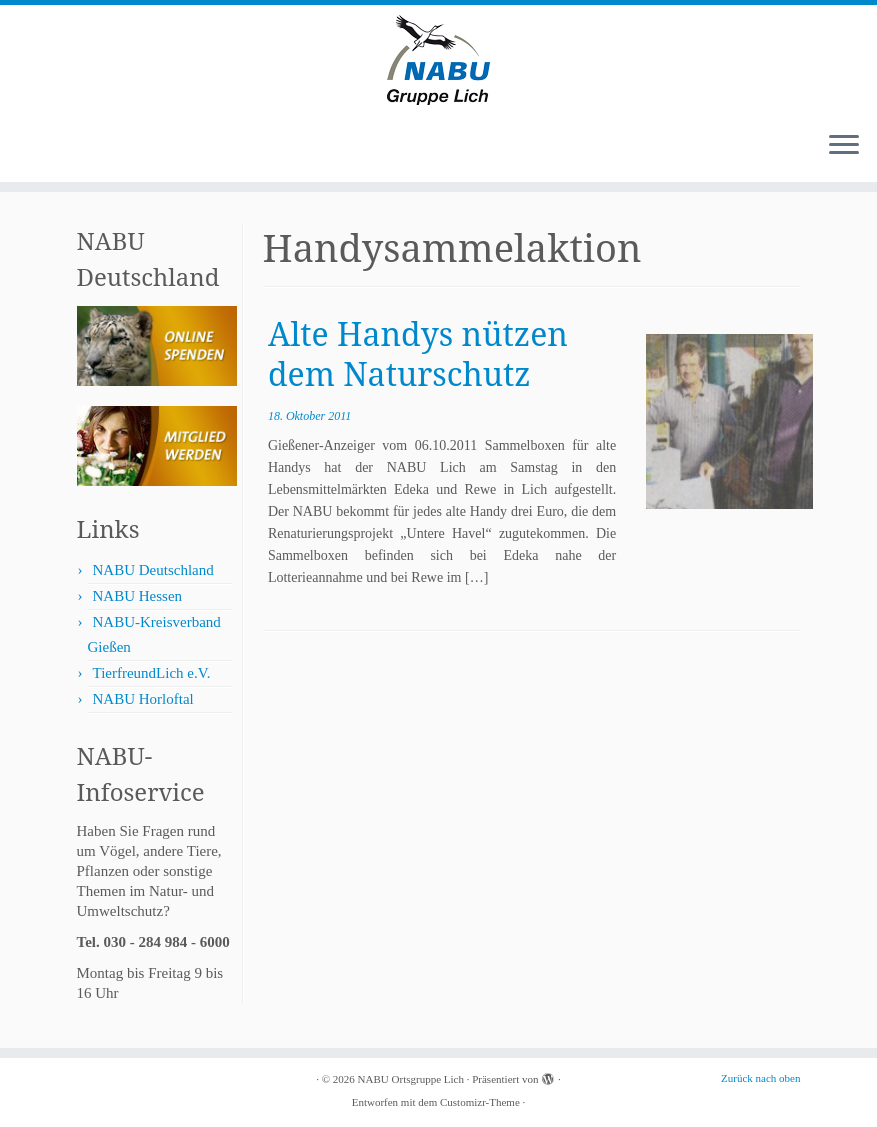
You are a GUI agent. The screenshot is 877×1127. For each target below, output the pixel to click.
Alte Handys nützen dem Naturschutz (418, 353)
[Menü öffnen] (844, 146)
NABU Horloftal (143, 699)
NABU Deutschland (153, 570)
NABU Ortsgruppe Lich (411, 1079)
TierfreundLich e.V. (152, 673)
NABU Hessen (138, 596)
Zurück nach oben (760, 1078)
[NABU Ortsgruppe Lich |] (438, 60)
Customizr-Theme (480, 1102)
